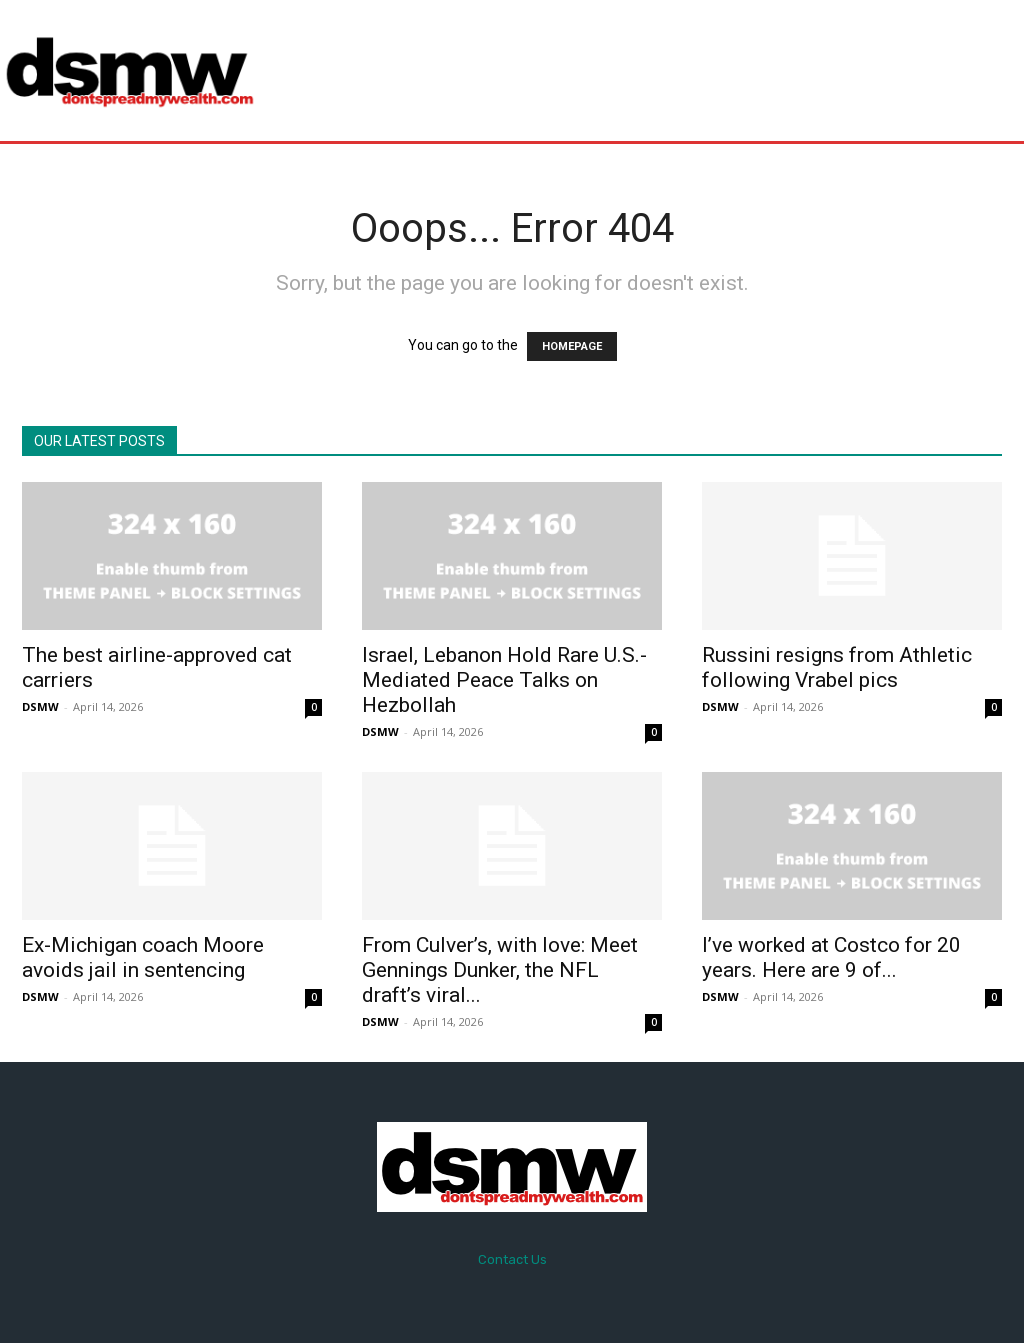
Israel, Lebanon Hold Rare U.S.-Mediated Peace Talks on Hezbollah (504, 680)
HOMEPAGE (572, 346)
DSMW (40, 706)
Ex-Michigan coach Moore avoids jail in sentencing (143, 957)
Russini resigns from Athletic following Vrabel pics (837, 667)
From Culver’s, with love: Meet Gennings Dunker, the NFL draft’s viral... (500, 970)
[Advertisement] (634, 70)
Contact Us (512, 1259)
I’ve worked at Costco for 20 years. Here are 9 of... (831, 957)
